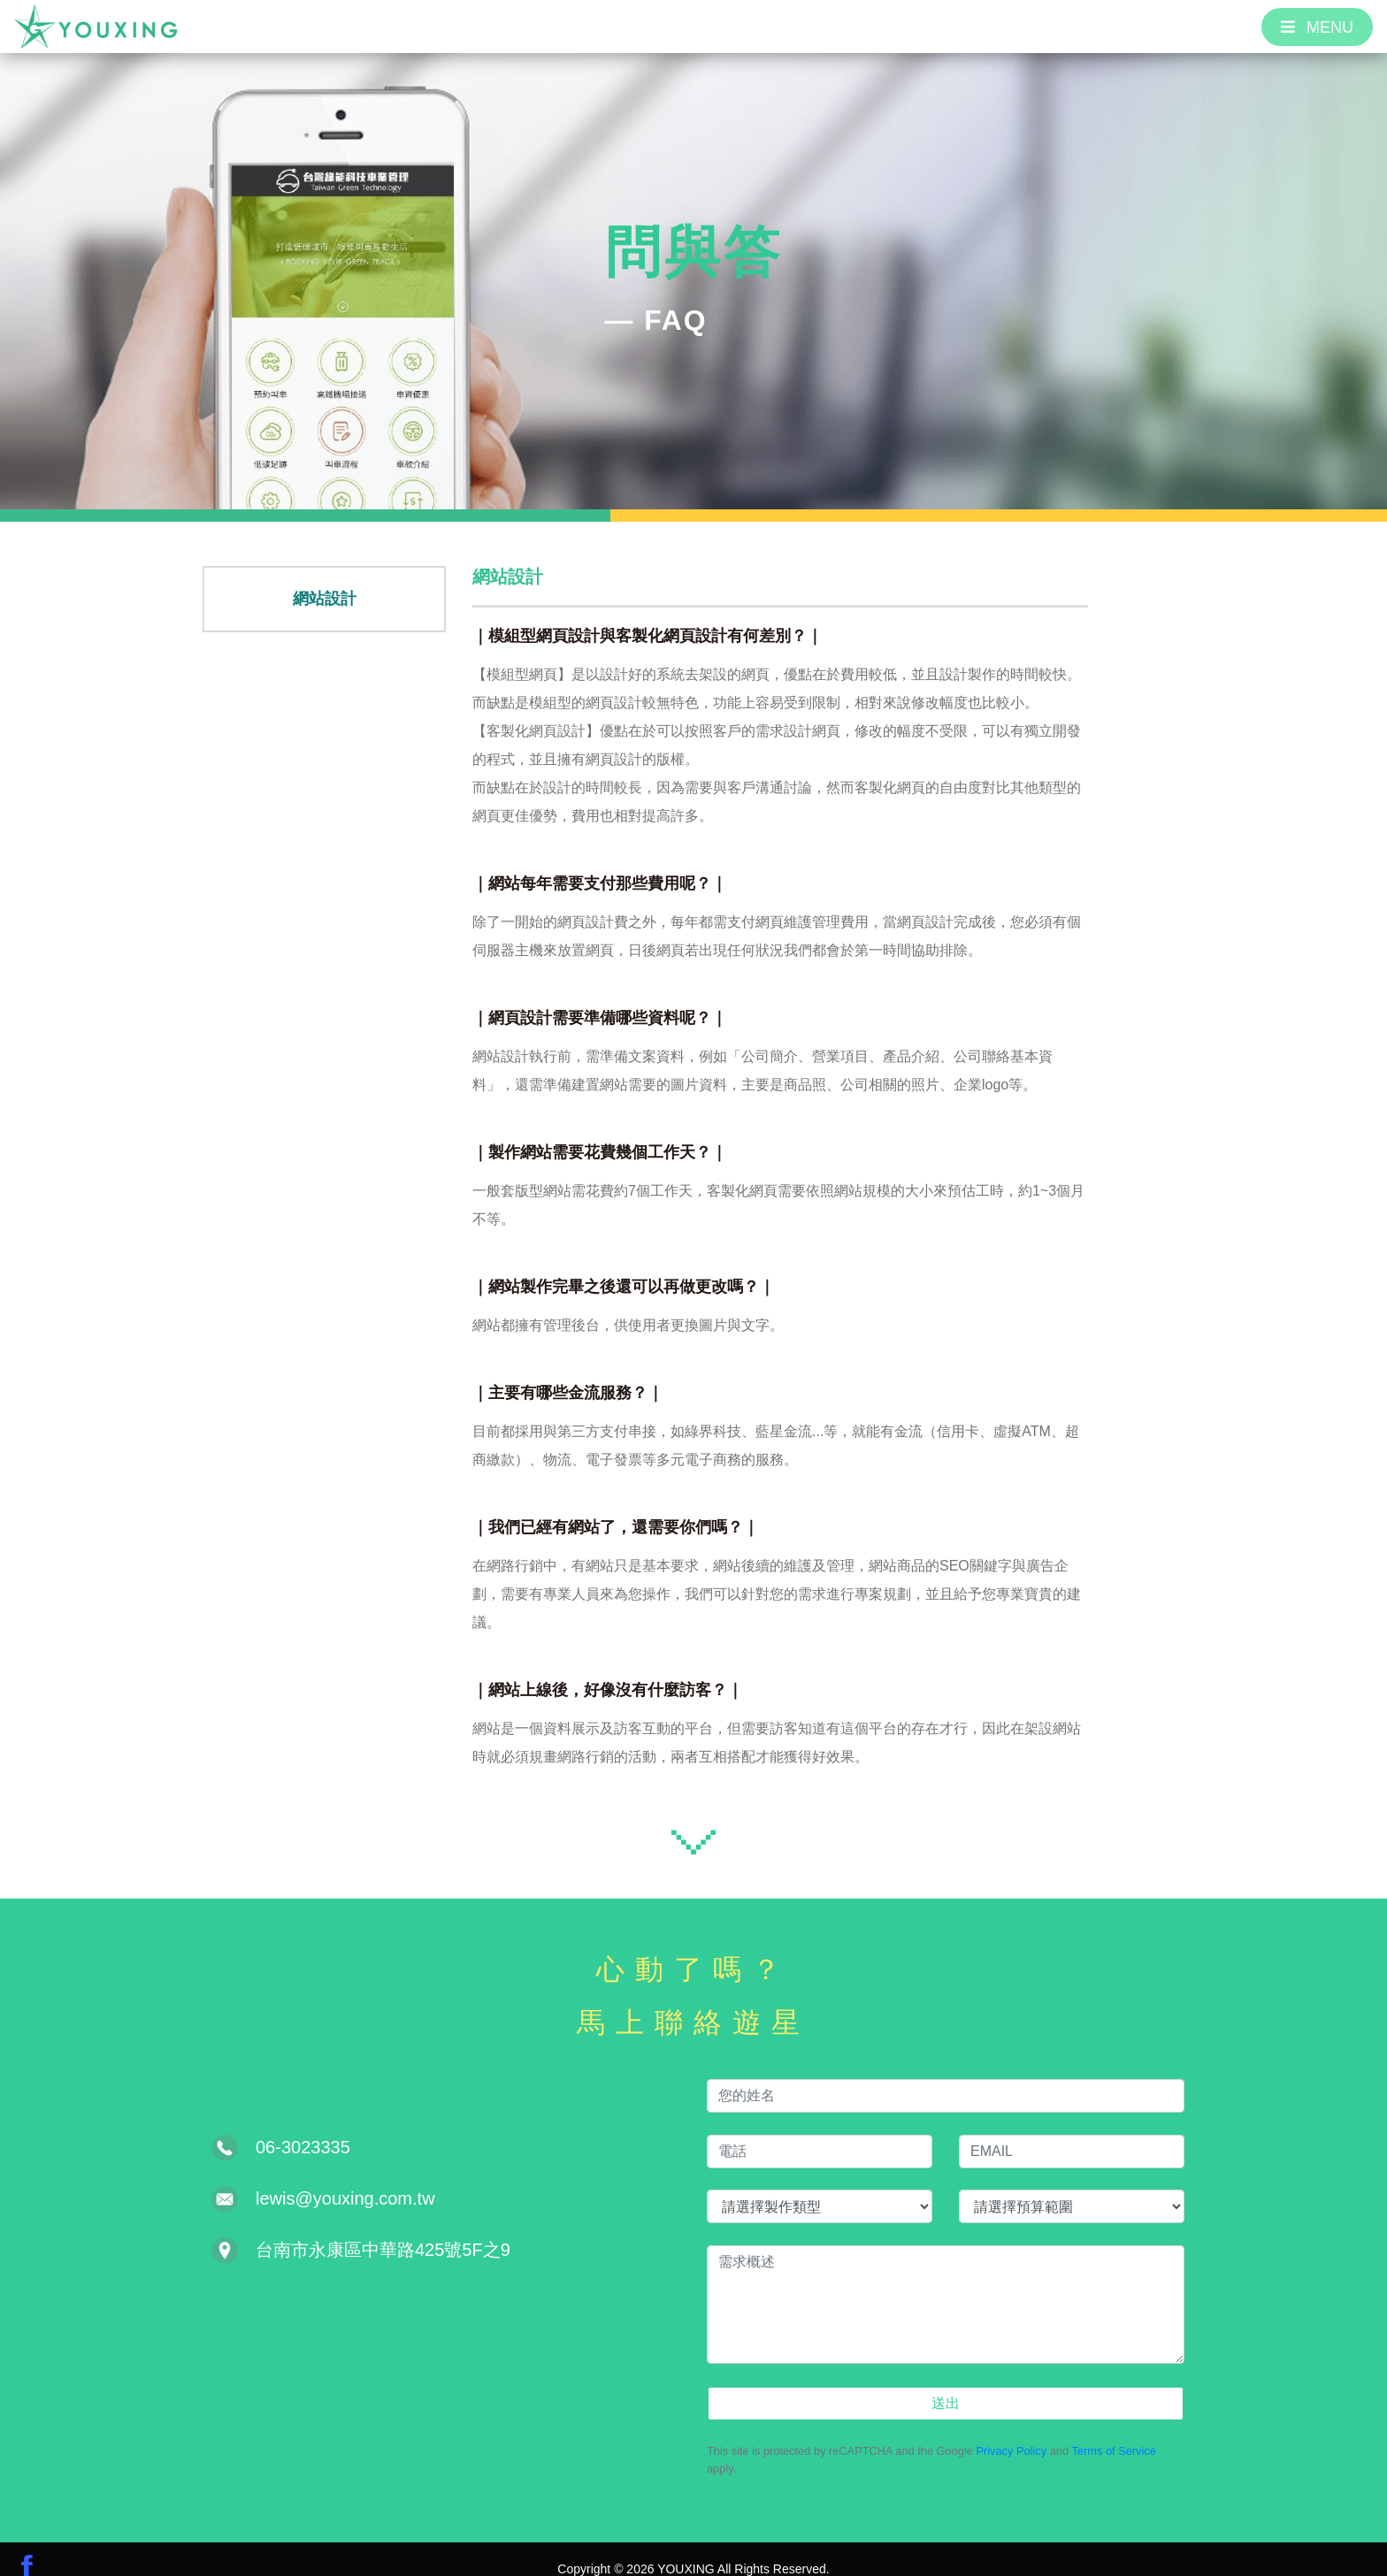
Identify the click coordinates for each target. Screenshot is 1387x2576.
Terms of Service (1114, 2430)
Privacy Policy (1011, 2430)
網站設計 (324, 629)
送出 (945, 2381)
